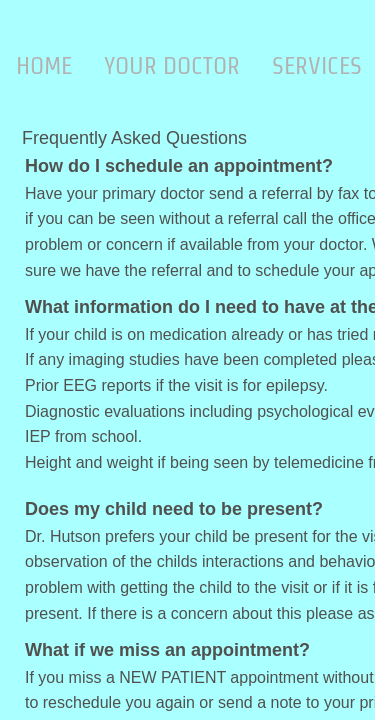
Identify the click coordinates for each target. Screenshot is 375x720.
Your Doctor (172, 65)
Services (317, 65)
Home (44, 65)
